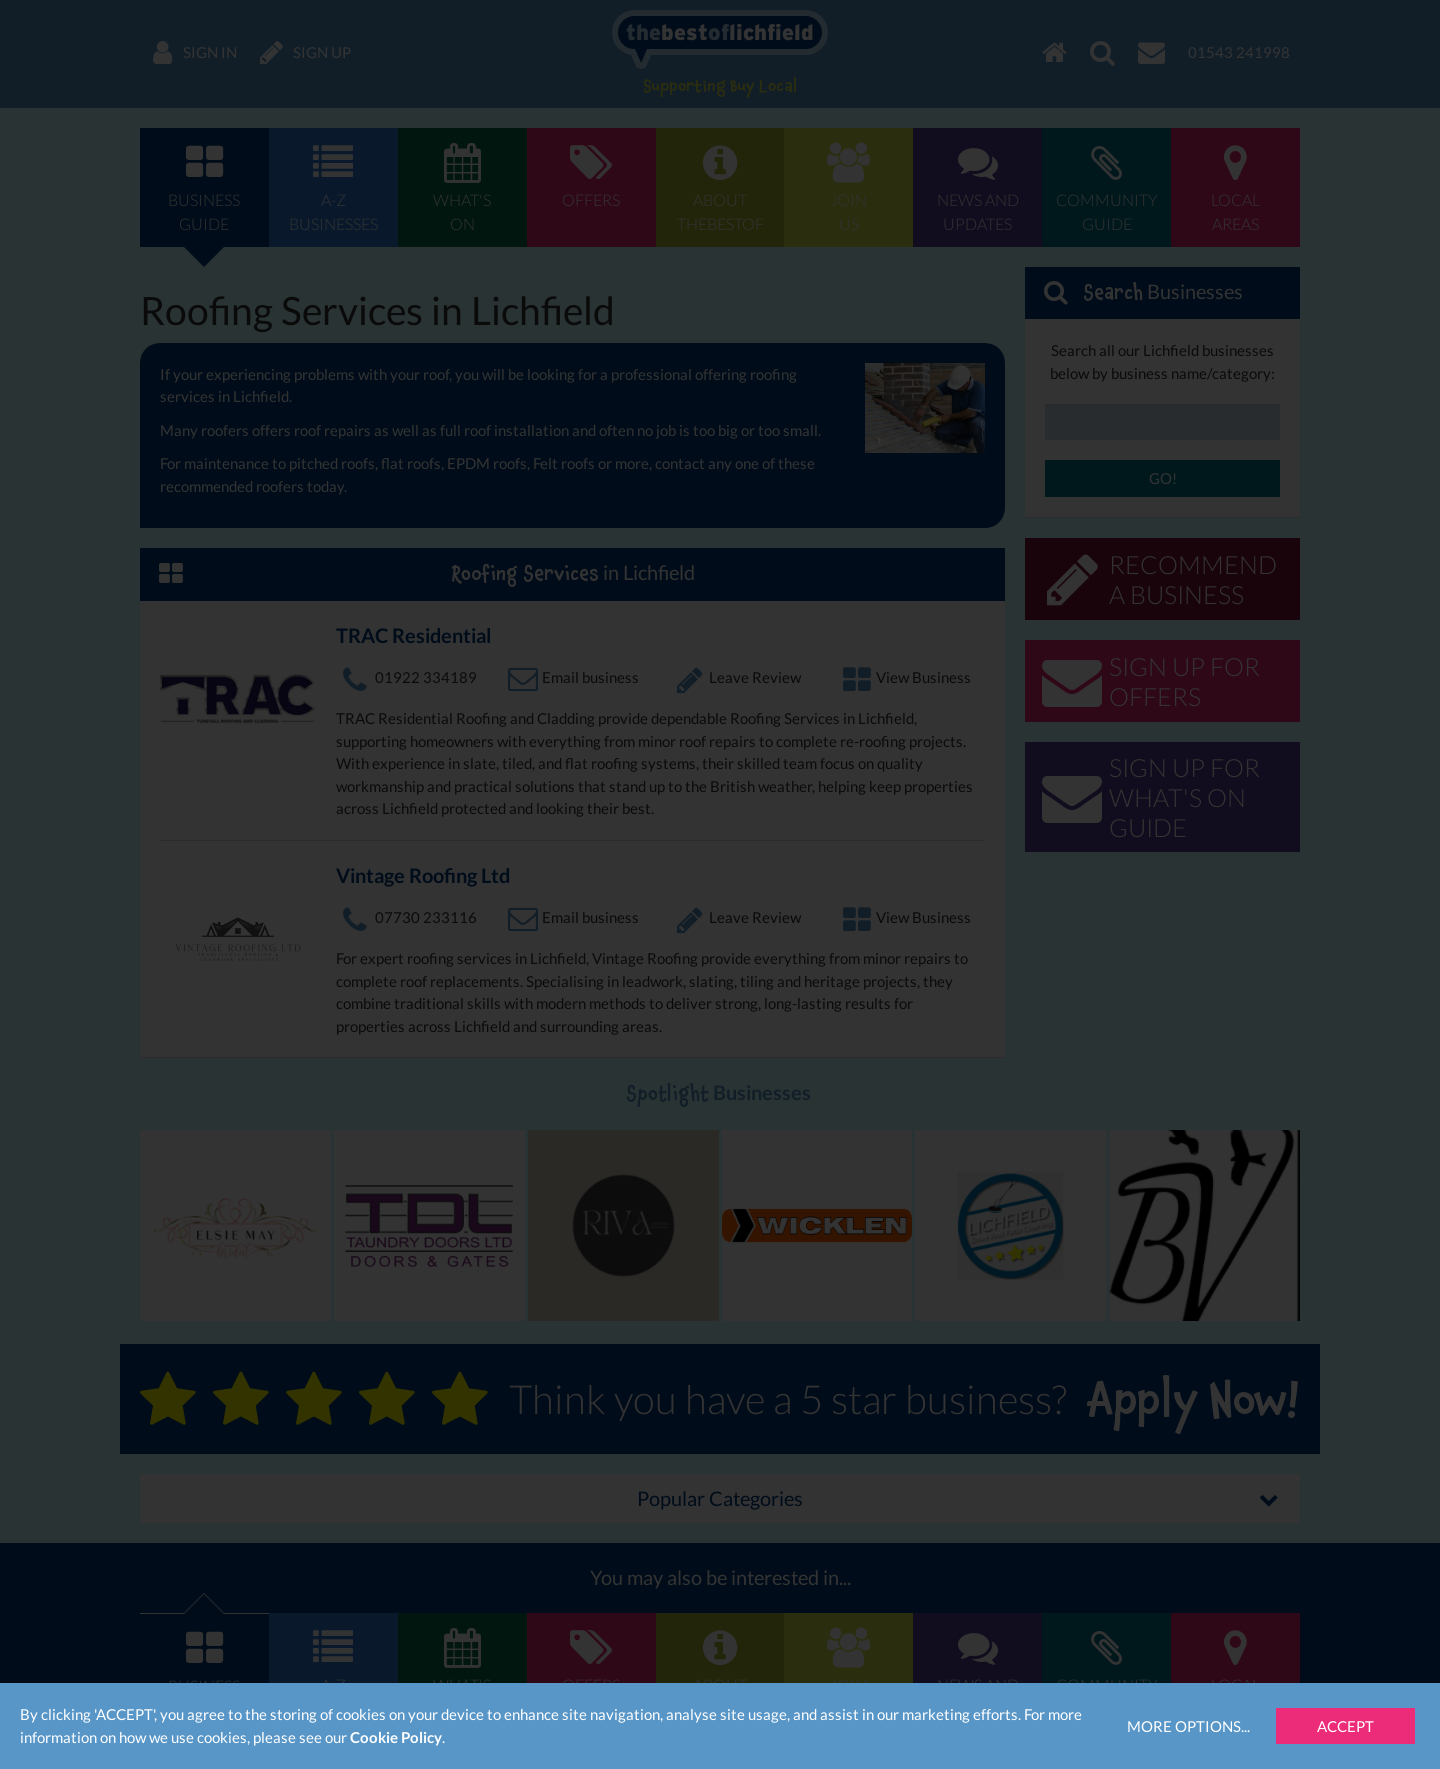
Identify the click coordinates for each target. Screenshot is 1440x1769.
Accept (1345, 1726)
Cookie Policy (396, 1737)
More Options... (1188, 1726)
